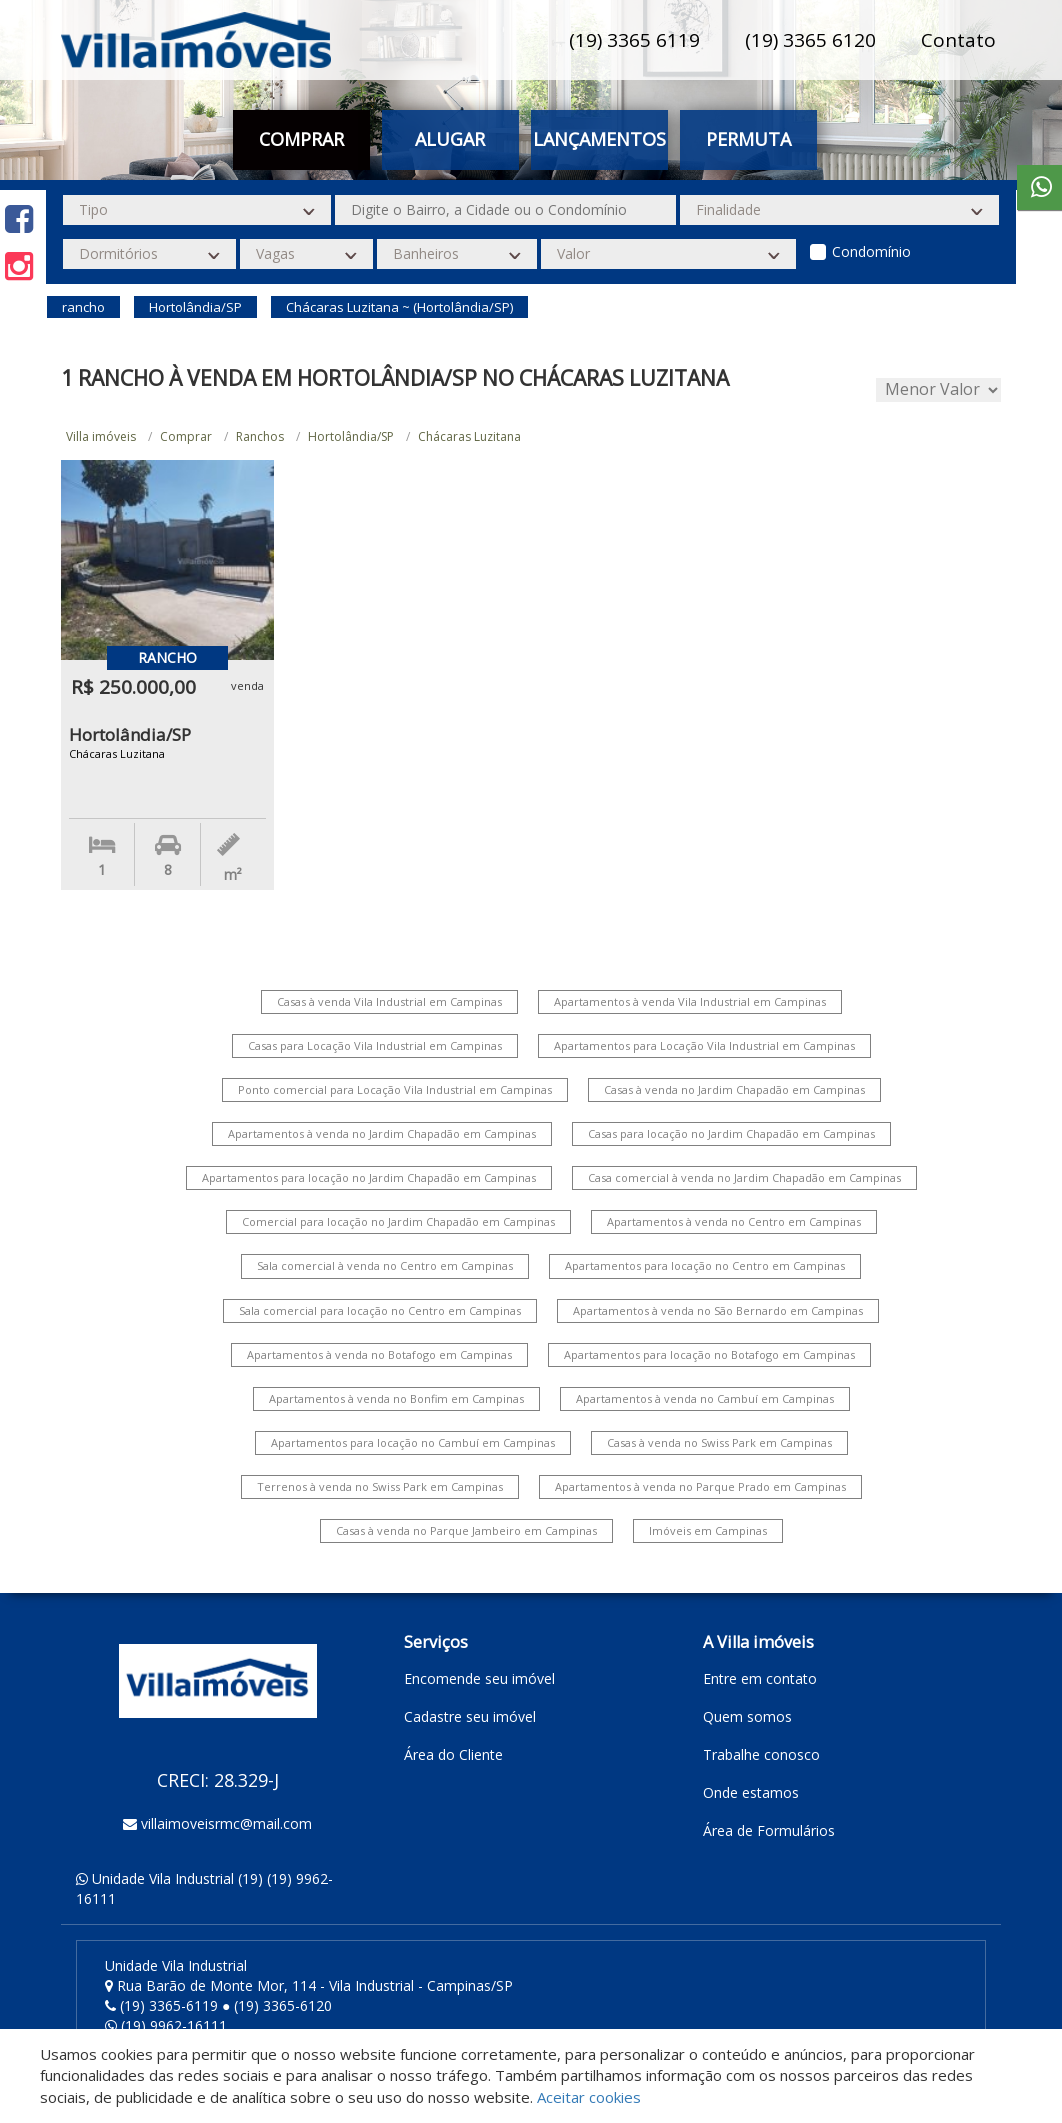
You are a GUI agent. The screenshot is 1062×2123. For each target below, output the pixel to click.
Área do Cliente (453, 1754)
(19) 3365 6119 (634, 40)
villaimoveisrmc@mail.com (226, 1823)
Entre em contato (760, 1678)
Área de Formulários (769, 1830)
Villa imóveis (101, 436)
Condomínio (871, 251)
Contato (958, 40)
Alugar (450, 139)
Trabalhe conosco (761, 1754)
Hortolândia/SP (351, 436)
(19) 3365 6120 (810, 40)
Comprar (301, 139)
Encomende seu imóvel (479, 1678)
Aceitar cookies (589, 2097)
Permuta (748, 139)
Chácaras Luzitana (469, 436)
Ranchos (260, 436)
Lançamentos (599, 139)
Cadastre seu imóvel (470, 1716)
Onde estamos (751, 1792)
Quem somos (747, 1716)
